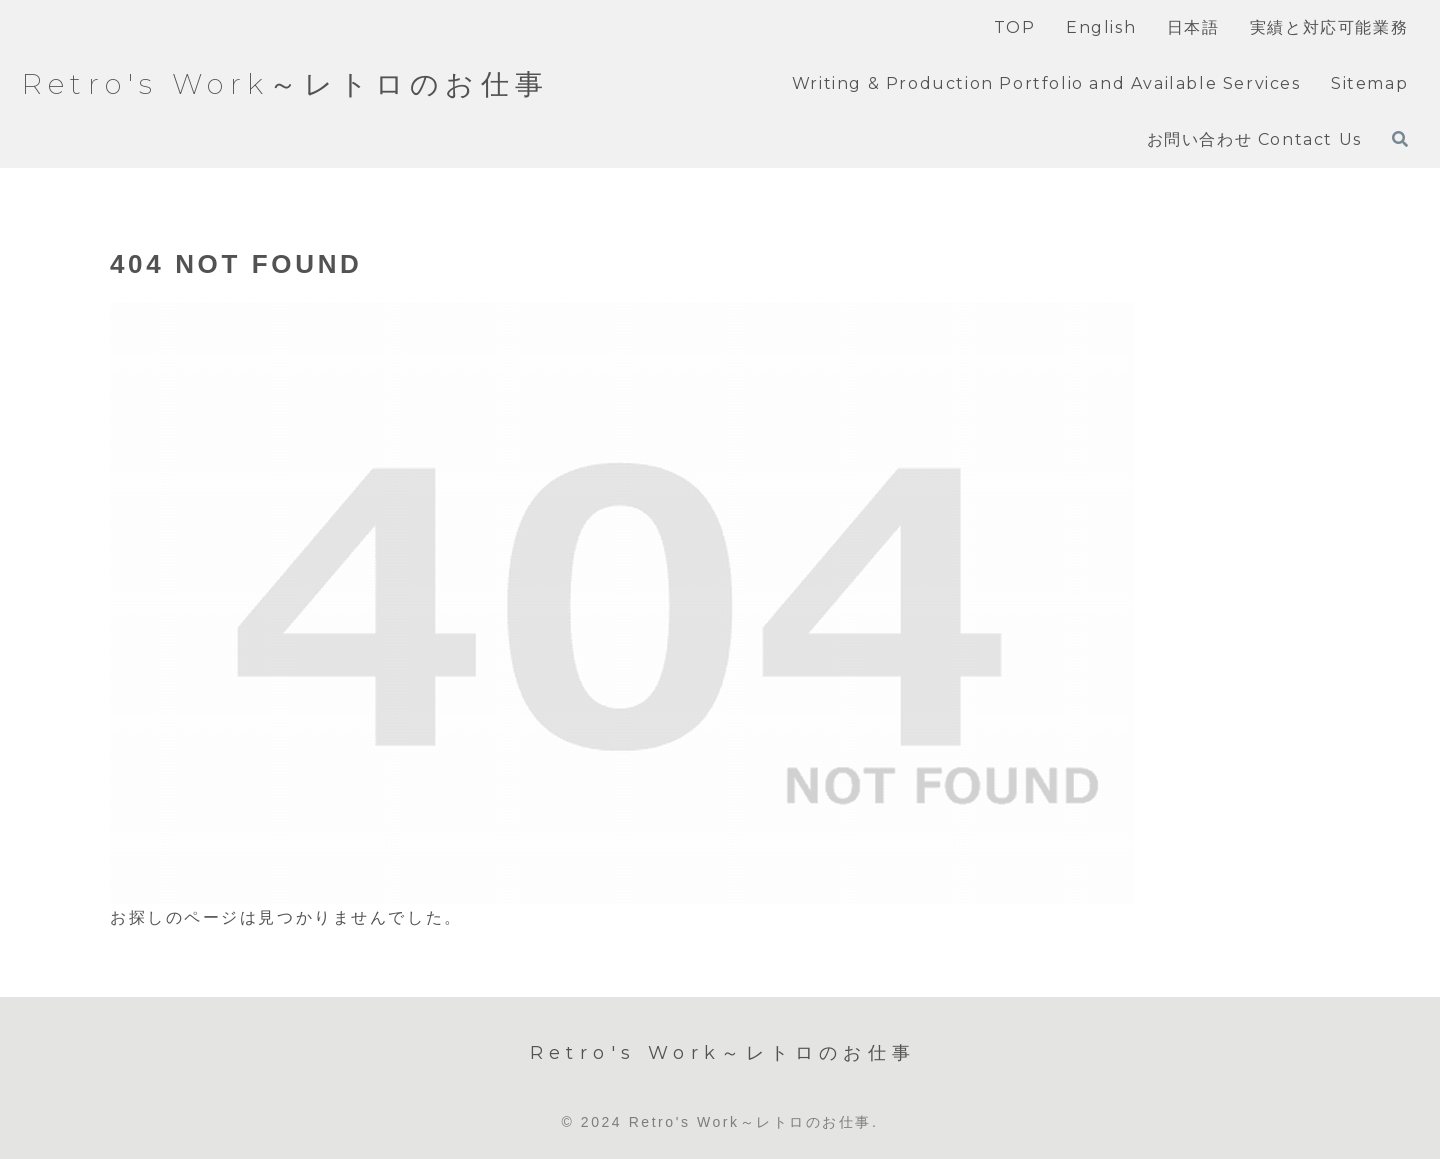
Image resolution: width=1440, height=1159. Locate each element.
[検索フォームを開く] (1400, 139)
